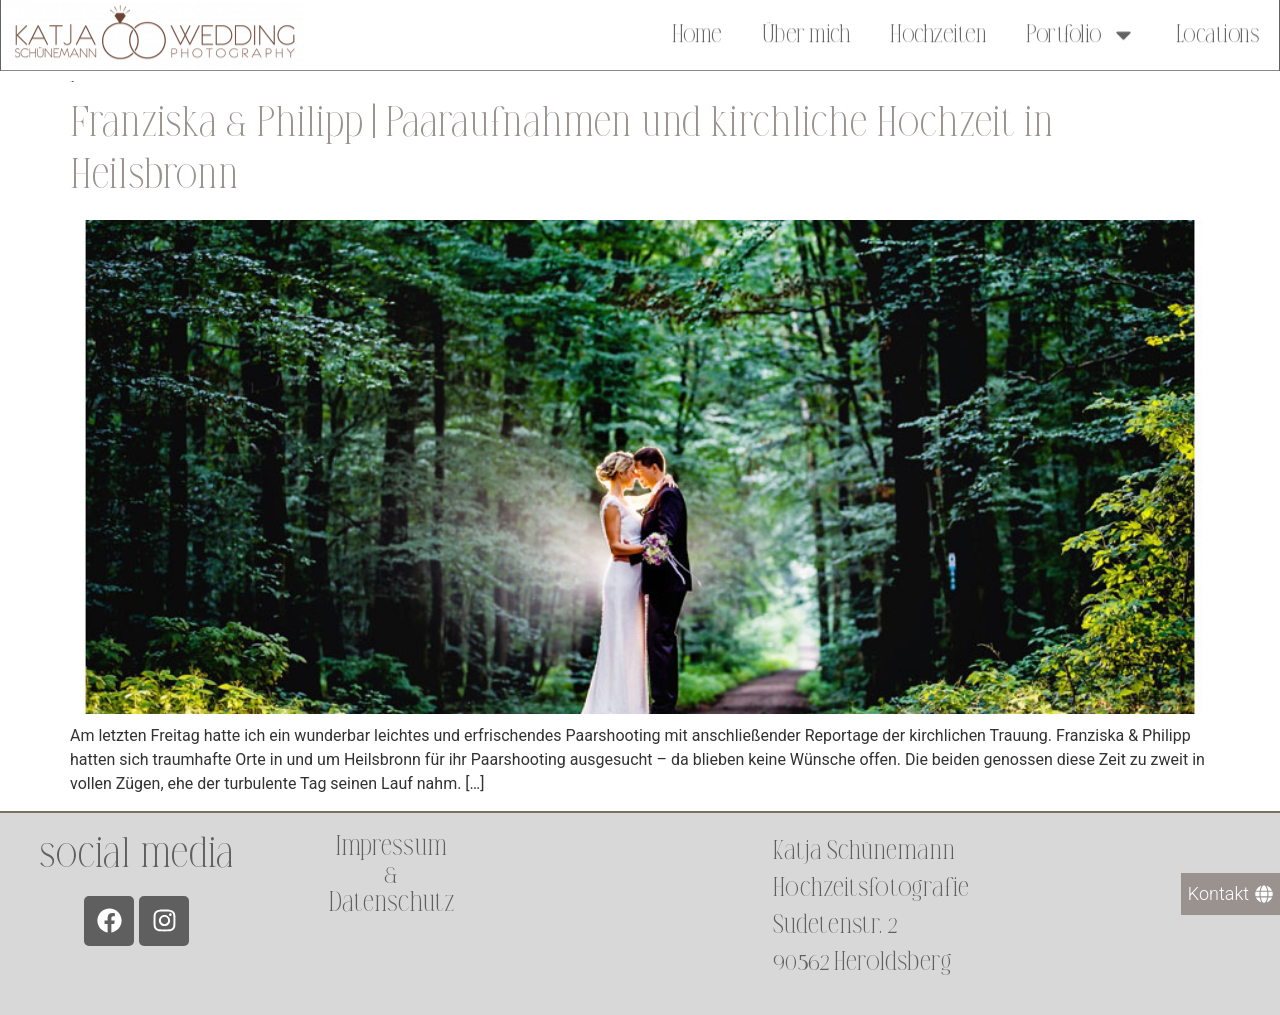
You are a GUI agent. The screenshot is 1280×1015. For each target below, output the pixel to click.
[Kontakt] (1230, 894)
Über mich (806, 32)
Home (697, 32)
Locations (1218, 32)
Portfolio (1081, 32)
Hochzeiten (938, 32)
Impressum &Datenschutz (391, 874)
